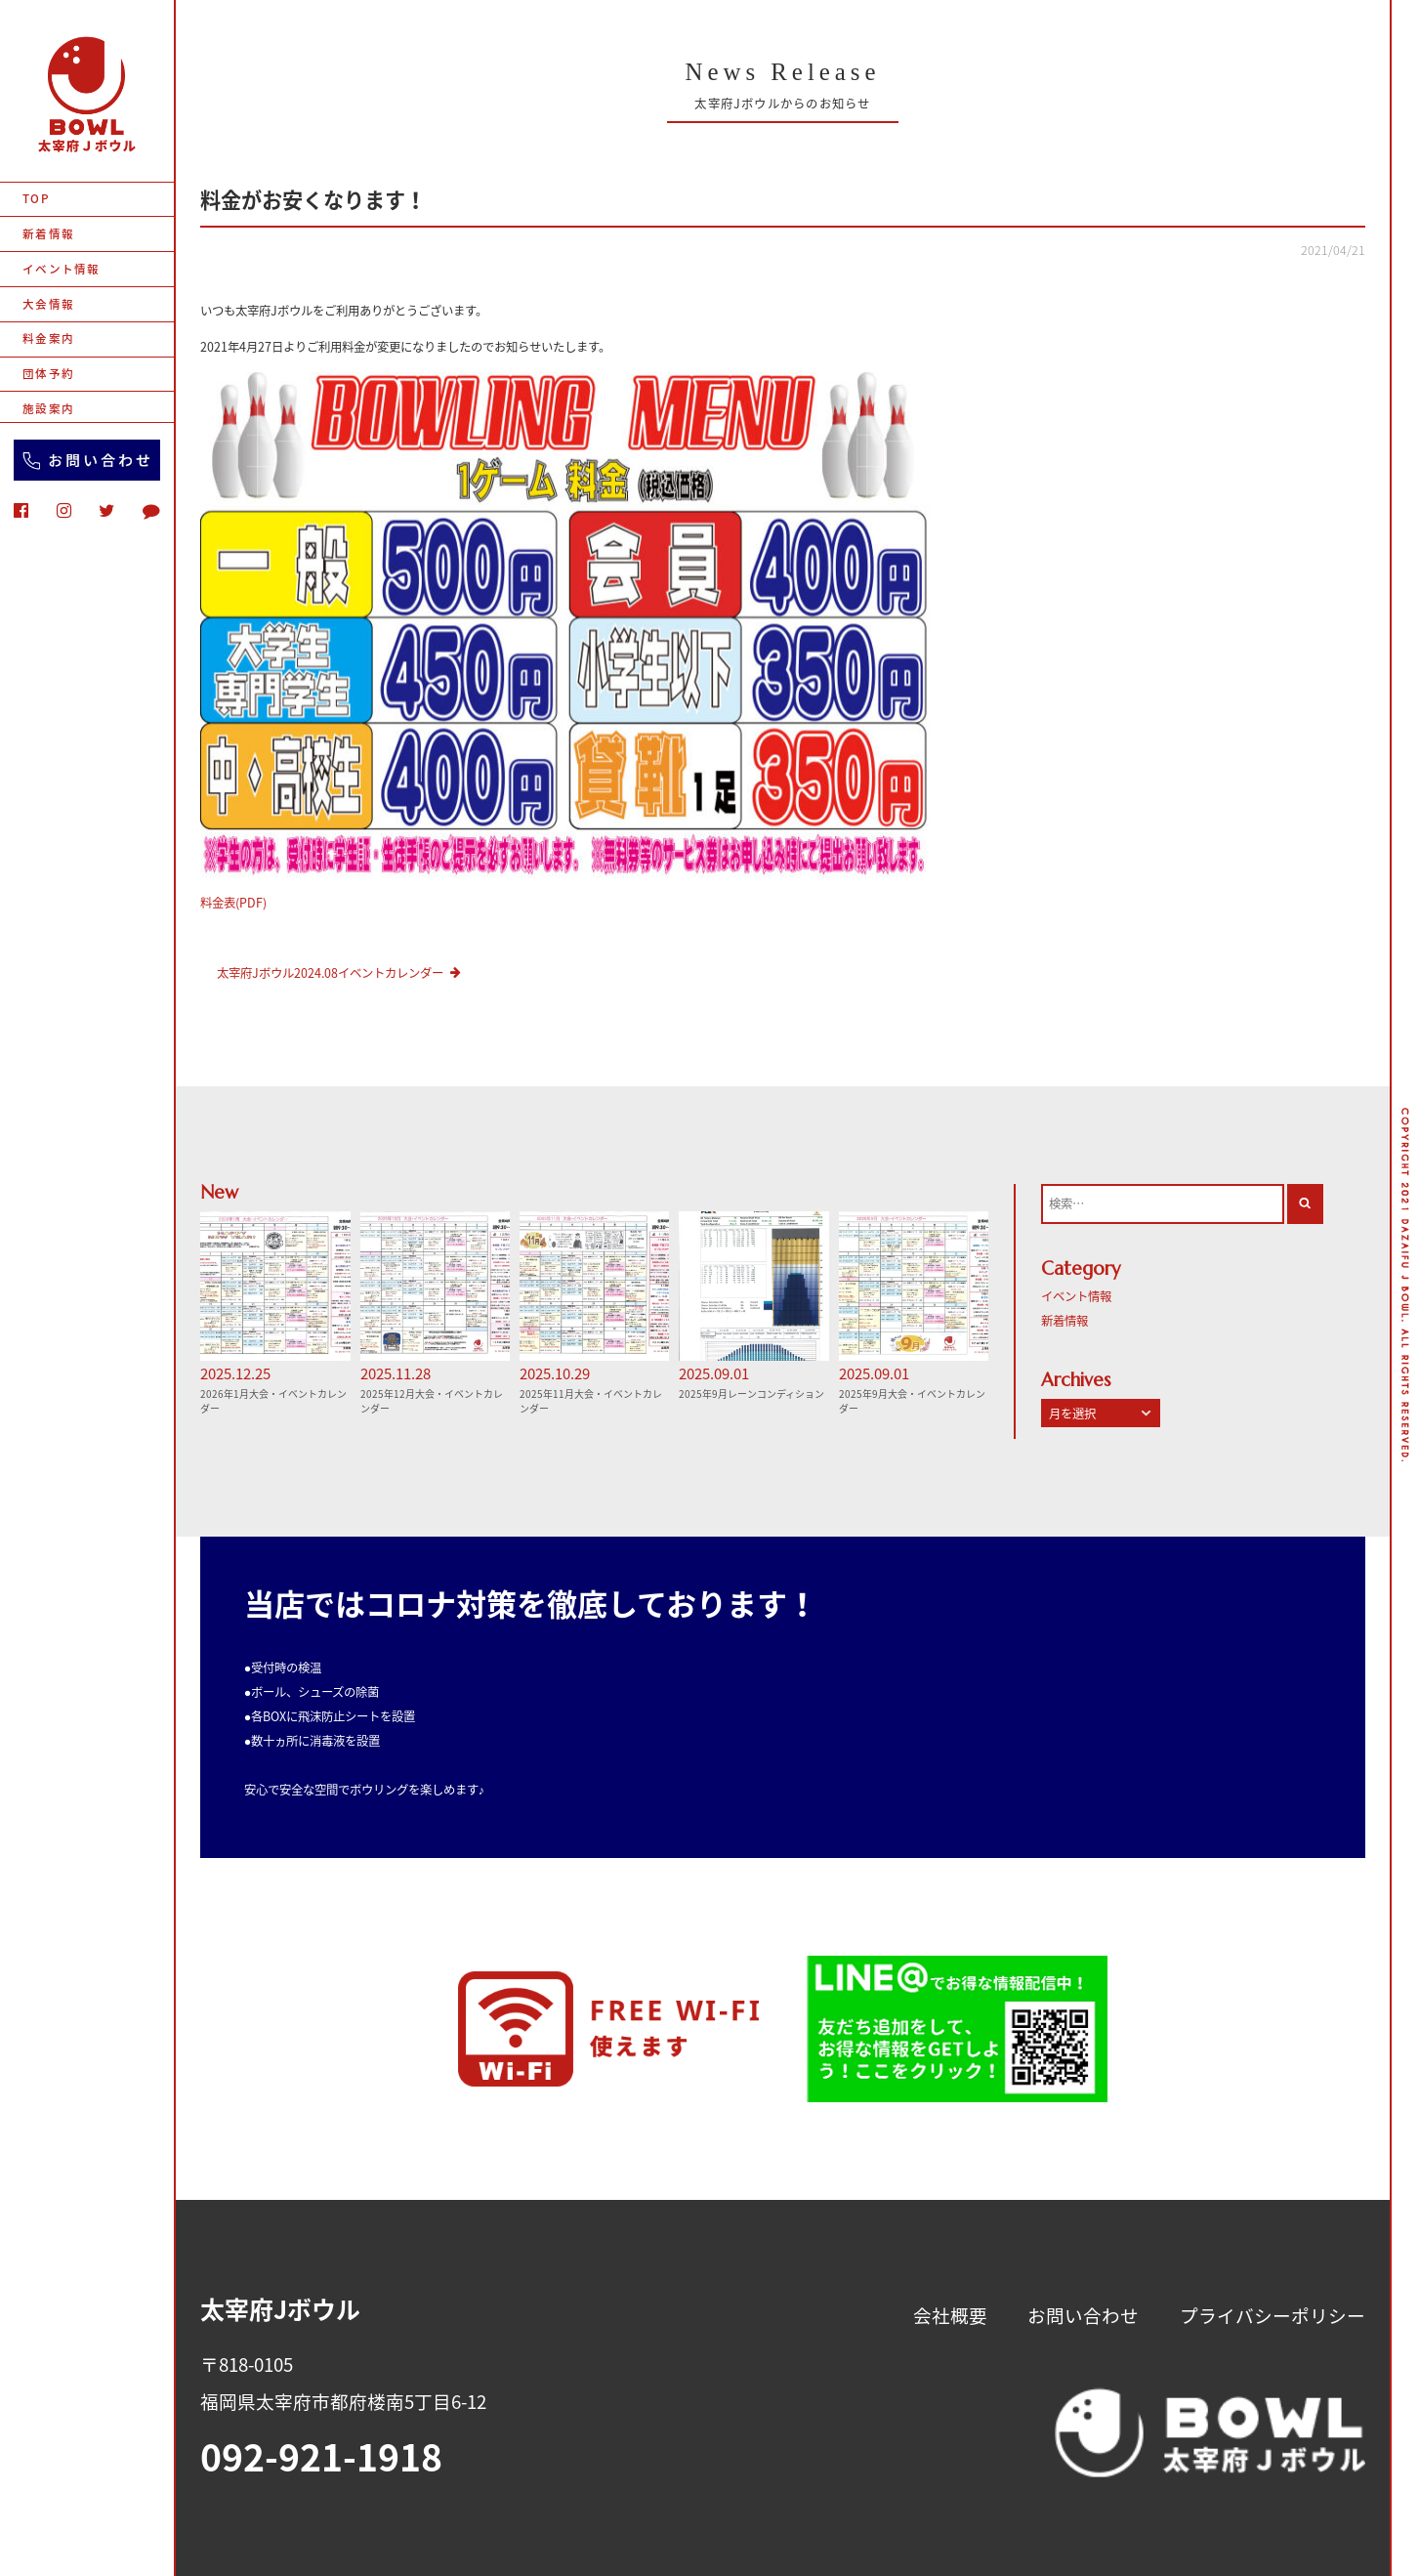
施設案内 (48, 409)
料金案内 (48, 338)
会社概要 (950, 2315)
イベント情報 (61, 269)
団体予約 (48, 373)
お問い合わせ (1083, 2315)
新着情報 (48, 234)
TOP (36, 198)
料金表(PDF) (233, 902)
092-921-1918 (321, 2456)
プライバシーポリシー (1272, 2315)
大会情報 (48, 304)
